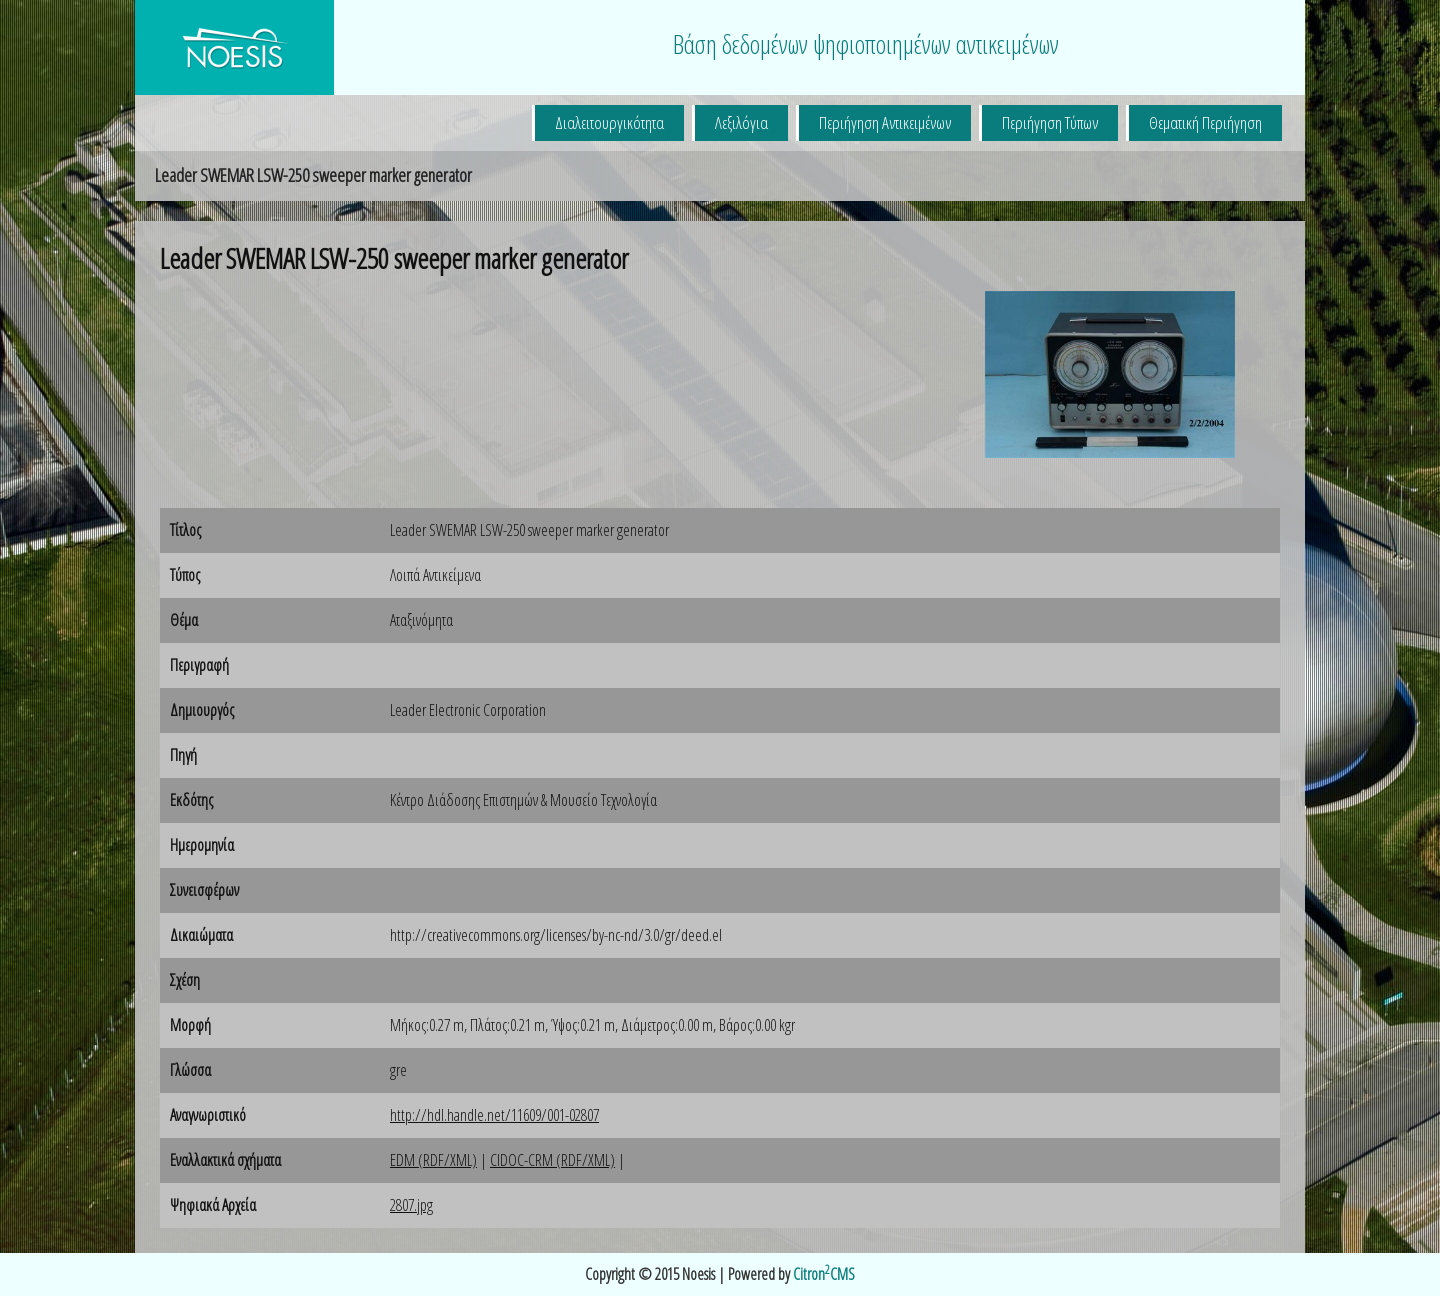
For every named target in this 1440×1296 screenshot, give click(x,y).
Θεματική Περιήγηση (1205, 122)
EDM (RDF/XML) (433, 1160)
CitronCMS (824, 1274)
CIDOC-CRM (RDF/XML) (552, 1160)
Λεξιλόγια (741, 122)
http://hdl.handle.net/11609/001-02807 (494, 1115)
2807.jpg (411, 1205)
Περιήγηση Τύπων (1050, 122)
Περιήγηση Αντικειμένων (885, 122)
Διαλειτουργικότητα (609, 122)
